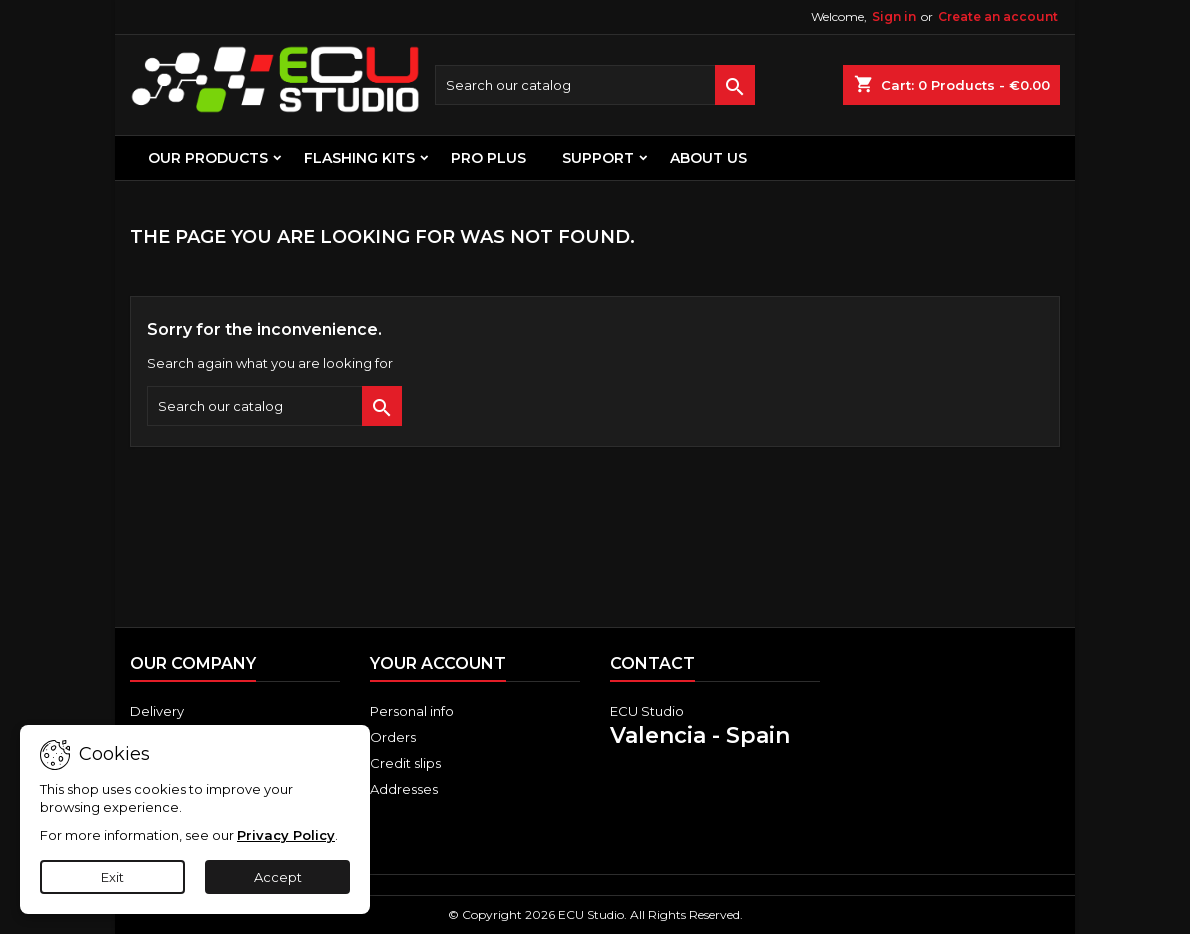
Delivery (157, 711)
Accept (278, 877)
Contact (652, 663)
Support (598, 158)
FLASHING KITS (359, 158)
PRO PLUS (488, 158)
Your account (438, 663)
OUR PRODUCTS (208, 158)
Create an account (998, 16)
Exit (112, 877)
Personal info (412, 711)
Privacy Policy (286, 835)
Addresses (404, 789)
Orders (393, 737)
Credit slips (405, 763)
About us (708, 158)
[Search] (595, 85)
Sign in (894, 16)
